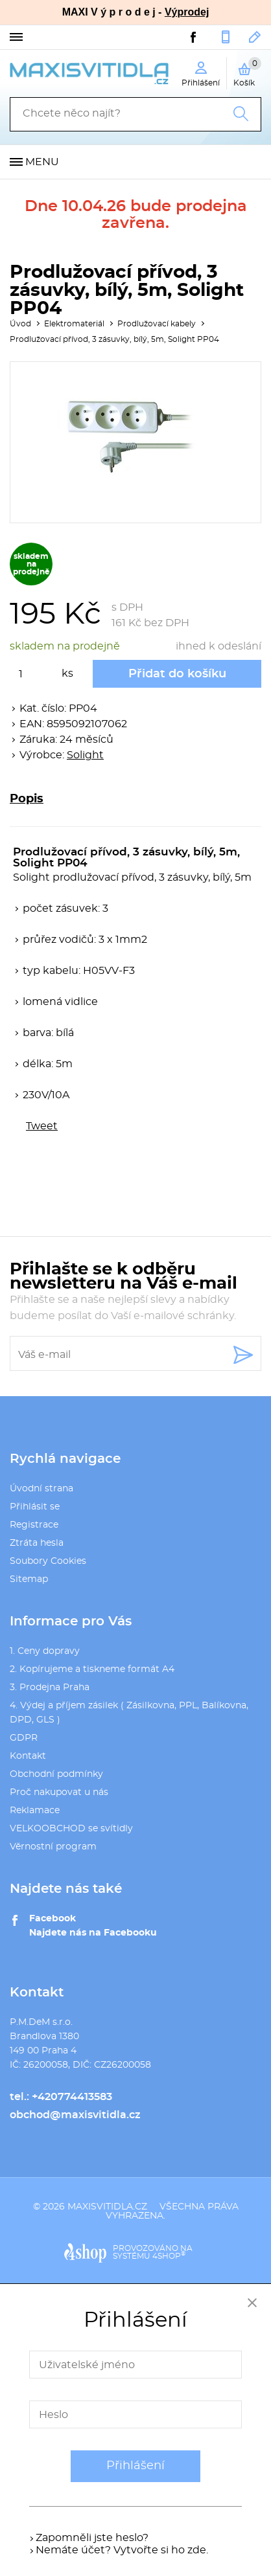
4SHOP (168, 2256)
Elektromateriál (74, 324)
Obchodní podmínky (56, 1774)
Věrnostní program (53, 1846)
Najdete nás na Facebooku (93, 1933)
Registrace (34, 1525)
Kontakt (28, 1756)
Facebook (52, 1918)
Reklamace (35, 1810)
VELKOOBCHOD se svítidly (71, 1828)
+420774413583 (226, 36)
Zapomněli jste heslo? (92, 2538)
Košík (247, 72)
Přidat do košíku (177, 674)
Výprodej (187, 11)
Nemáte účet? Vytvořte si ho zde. (122, 2550)
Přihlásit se (35, 1506)
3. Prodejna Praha (49, 1687)
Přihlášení (135, 2466)
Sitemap (29, 1579)
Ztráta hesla (37, 1543)
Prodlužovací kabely (156, 324)
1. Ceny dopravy (45, 1651)
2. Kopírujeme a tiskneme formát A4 (92, 1669)
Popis (26, 799)
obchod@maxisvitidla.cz (255, 36)
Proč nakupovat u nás (59, 1792)
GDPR (24, 1738)
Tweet (42, 1126)
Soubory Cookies (48, 1561)
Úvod (20, 324)
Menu (42, 162)
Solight (85, 755)
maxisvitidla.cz (107, 2206)
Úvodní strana (41, 1488)
